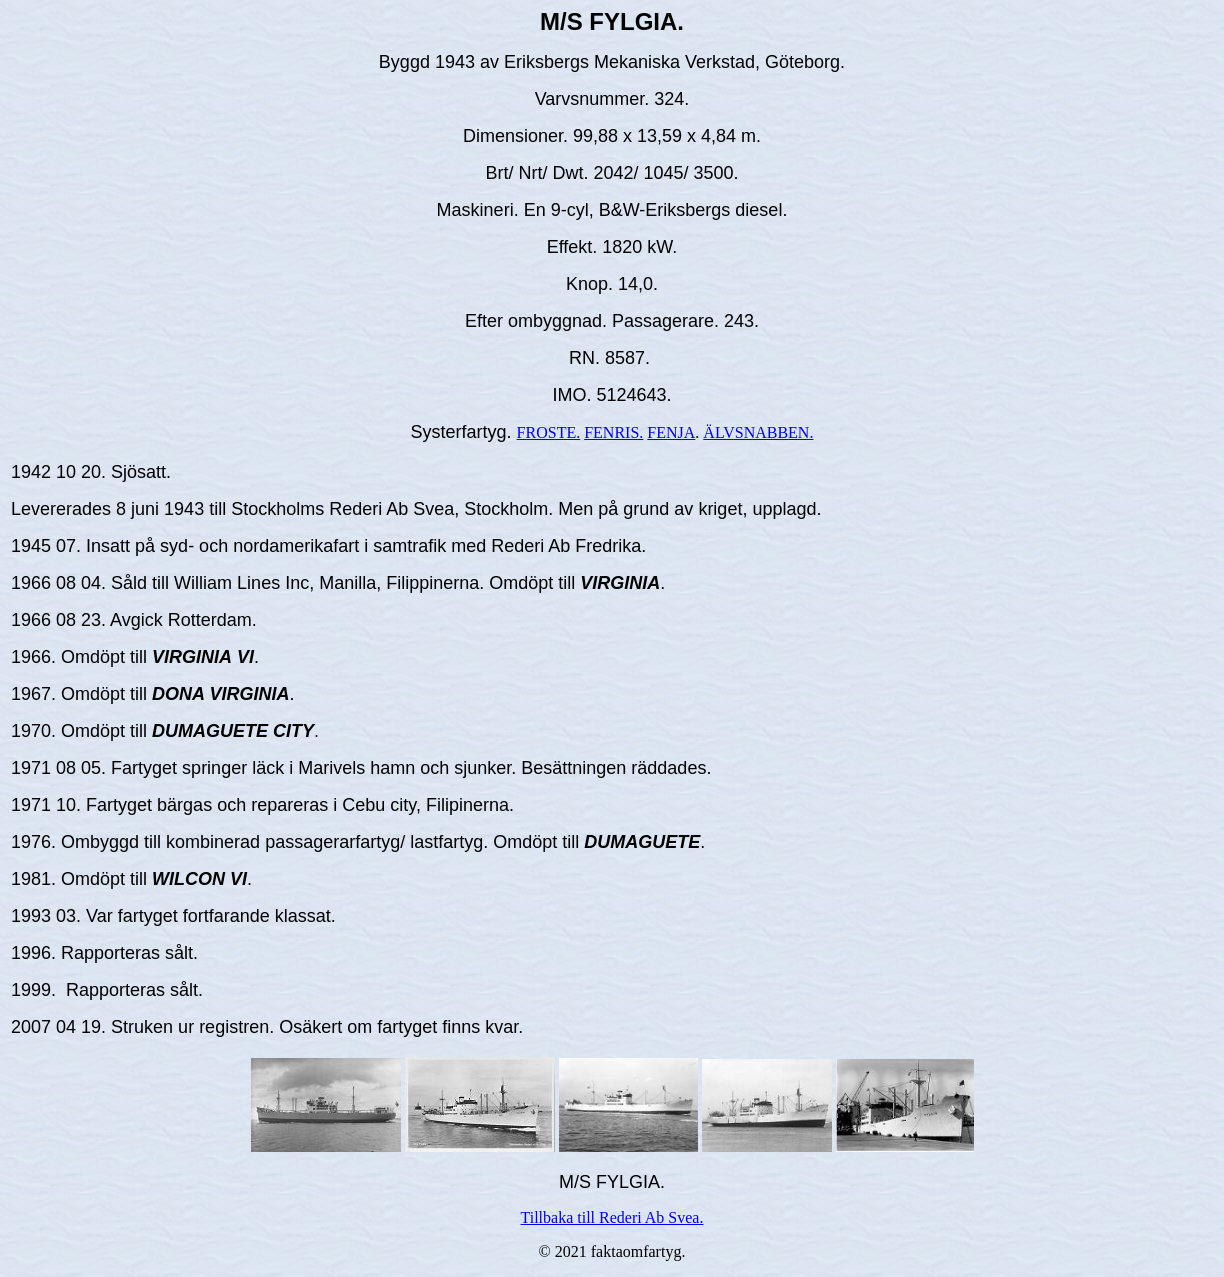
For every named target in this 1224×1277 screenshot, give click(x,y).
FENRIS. (613, 432)
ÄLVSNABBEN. (758, 432)
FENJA (671, 432)
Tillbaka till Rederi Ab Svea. (612, 1217)
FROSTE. (549, 432)
